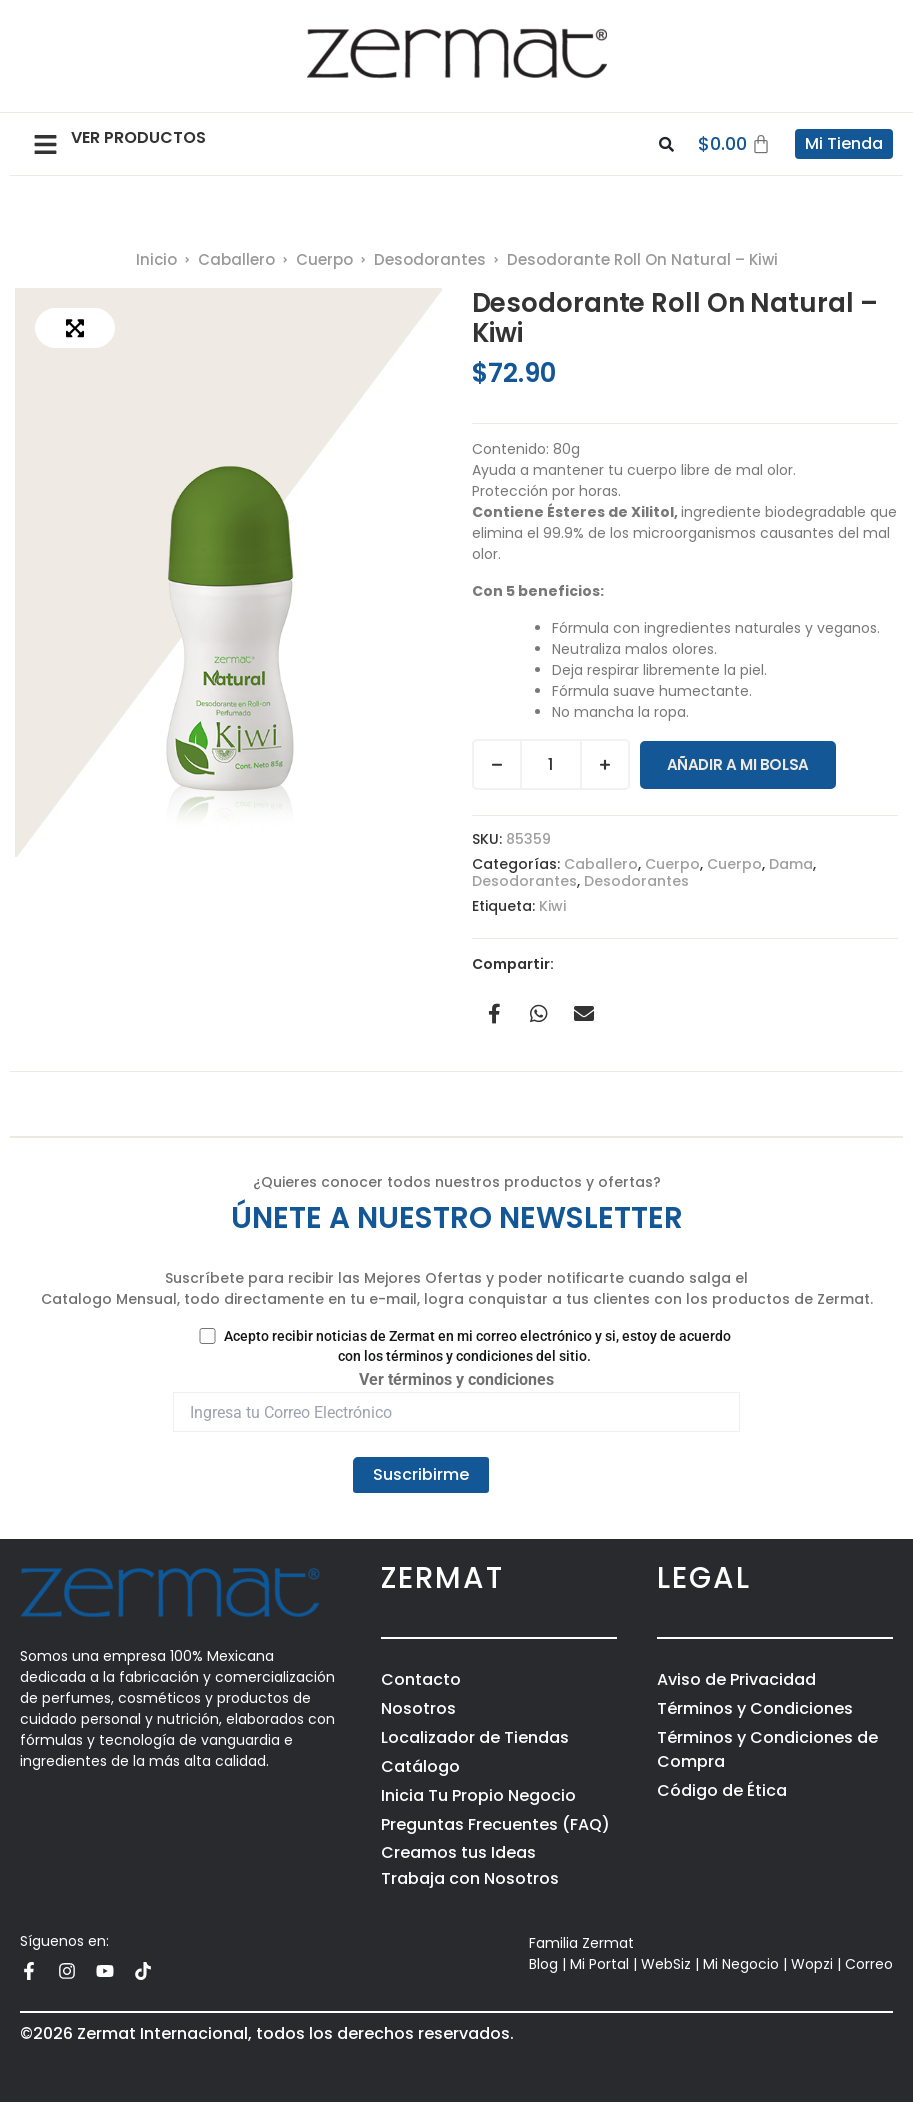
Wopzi (812, 1964)
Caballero (236, 259)
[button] (45, 144)
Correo (869, 1964)
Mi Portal (599, 1964)
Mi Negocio (741, 1964)
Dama (791, 864)
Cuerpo (324, 259)
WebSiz (666, 1964)
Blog (543, 1964)
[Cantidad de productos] (551, 764)
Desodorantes (430, 259)
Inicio (156, 259)
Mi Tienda (844, 143)
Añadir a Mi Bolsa (738, 764)
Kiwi (552, 906)
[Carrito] (735, 144)
